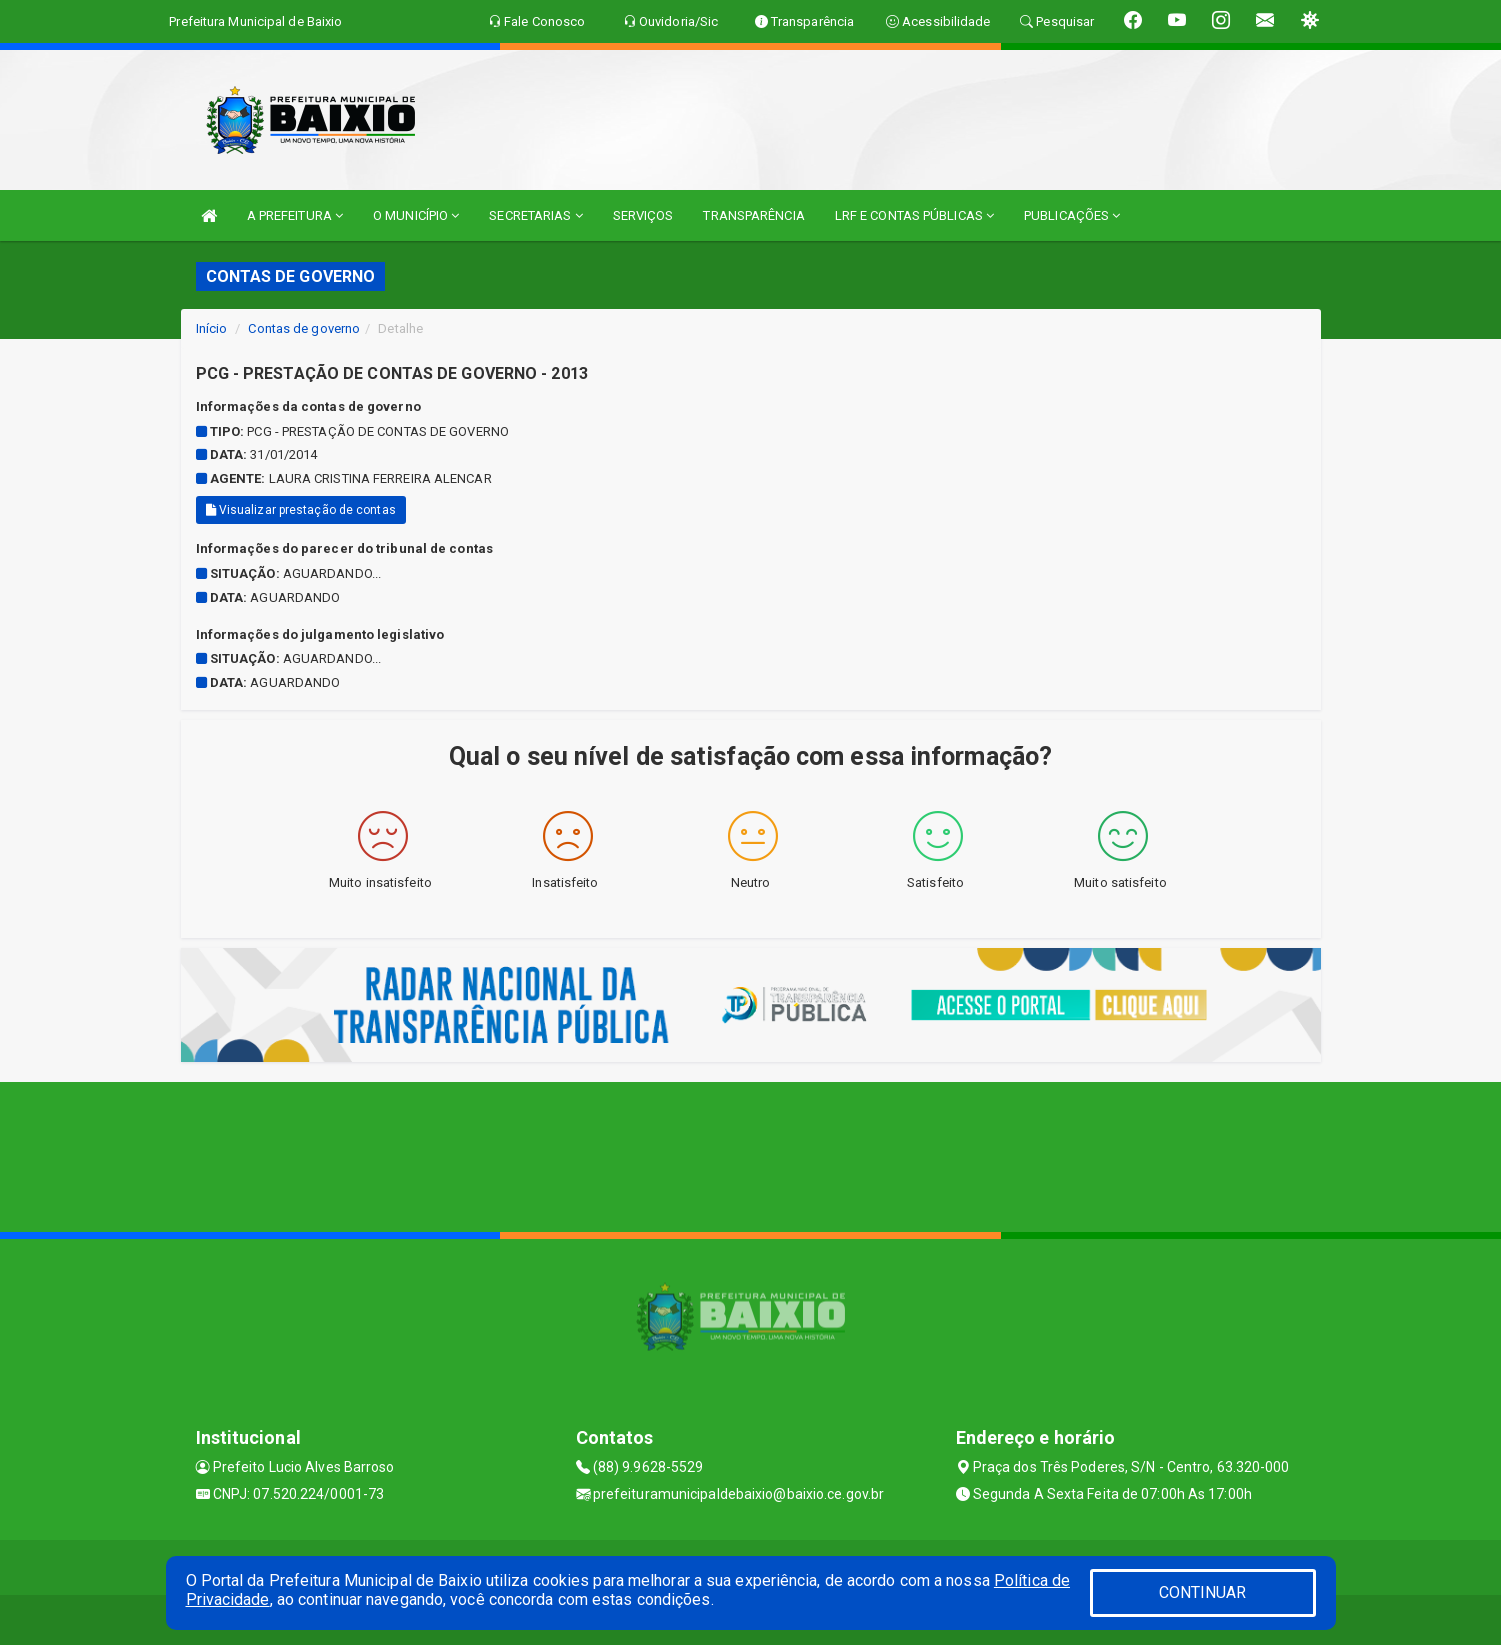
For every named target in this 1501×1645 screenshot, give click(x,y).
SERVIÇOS (643, 215)
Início (212, 328)
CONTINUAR (1203, 1592)
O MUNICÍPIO (416, 215)
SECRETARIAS (535, 215)
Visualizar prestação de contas (301, 510)
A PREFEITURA (295, 215)
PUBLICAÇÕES (1072, 215)
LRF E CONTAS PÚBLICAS (914, 215)
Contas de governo (304, 328)
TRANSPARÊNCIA (753, 215)
